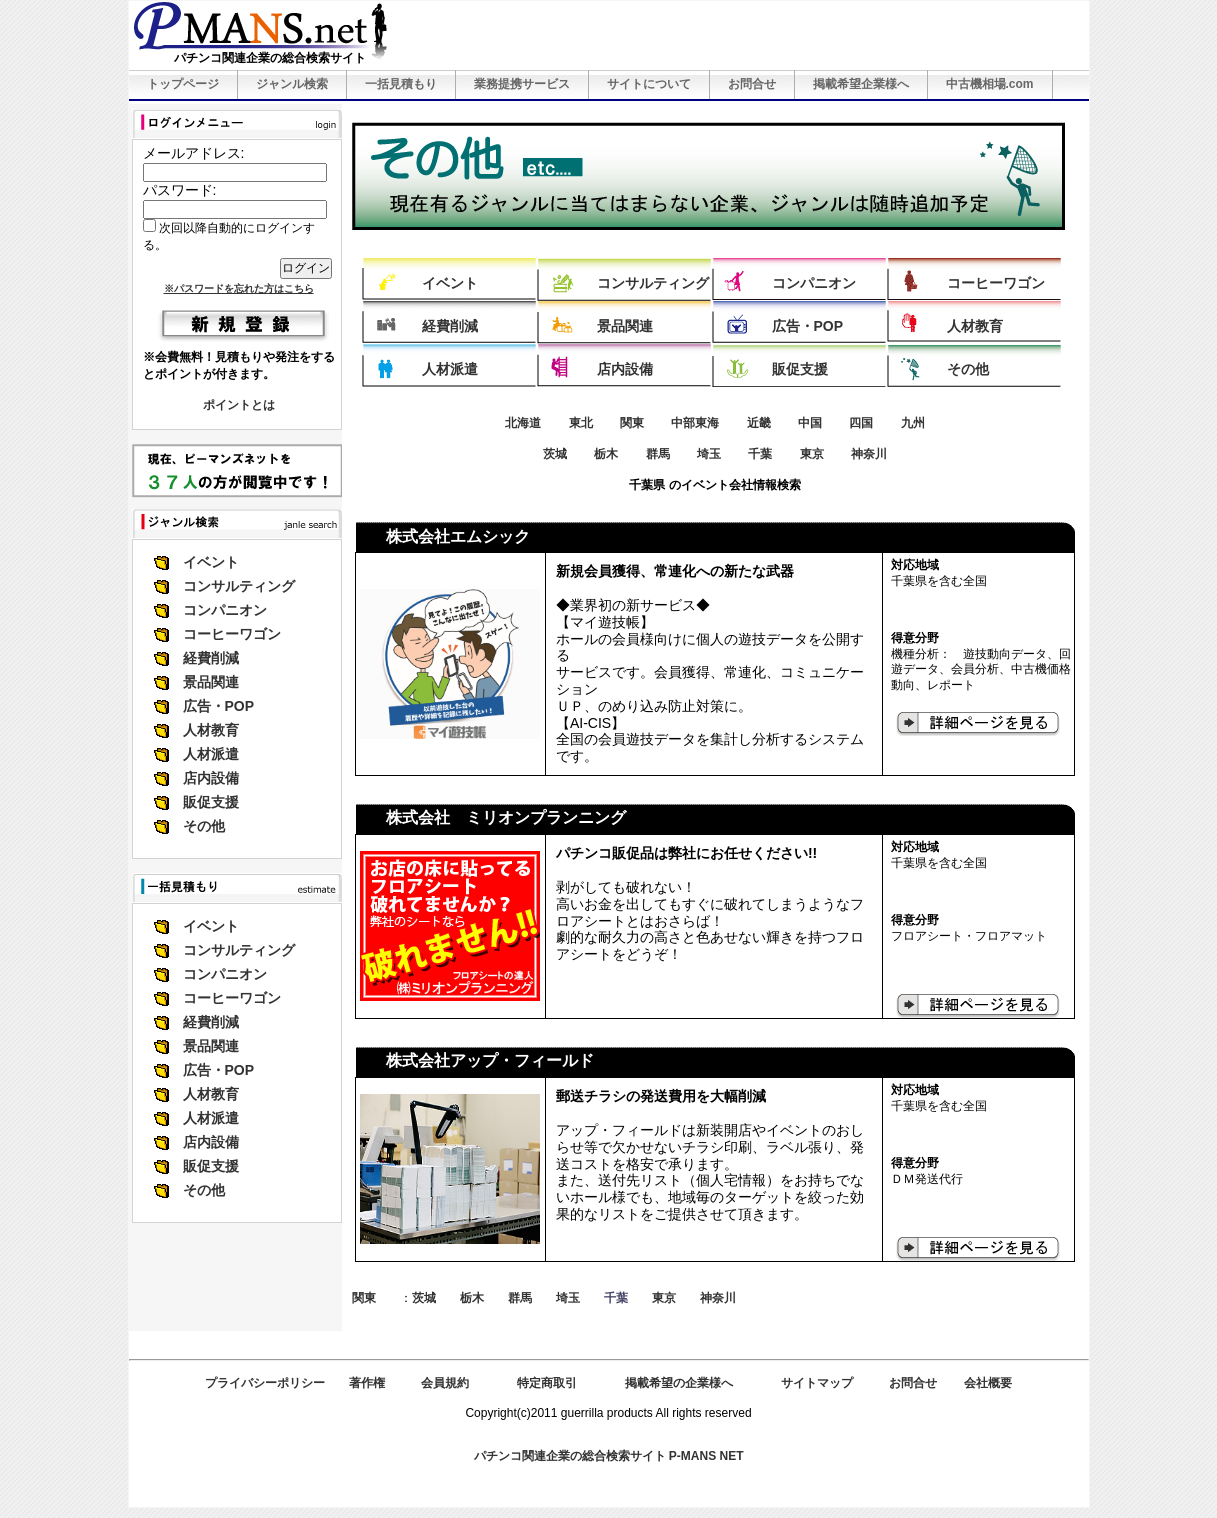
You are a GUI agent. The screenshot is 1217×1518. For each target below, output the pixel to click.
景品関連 (211, 682)
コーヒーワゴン (232, 634)
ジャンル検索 (292, 84)
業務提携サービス (522, 84)
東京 (812, 454)
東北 (581, 423)
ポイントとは (239, 405)
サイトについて (649, 84)
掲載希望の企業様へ (679, 1383)
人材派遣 (211, 754)
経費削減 (211, 658)
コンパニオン (225, 610)
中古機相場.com (990, 84)
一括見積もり (401, 84)
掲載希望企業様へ (861, 84)
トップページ (183, 84)
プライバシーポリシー (265, 1383)
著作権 (367, 1383)
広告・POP (219, 706)
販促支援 (211, 802)
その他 (204, 826)
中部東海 (695, 423)
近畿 (759, 423)
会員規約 (445, 1383)
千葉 (760, 454)
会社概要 (988, 1383)
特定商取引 (547, 1383)
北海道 (523, 423)
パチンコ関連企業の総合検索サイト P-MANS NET (609, 1456)
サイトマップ (817, 1383)
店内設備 (211, 778)
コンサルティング (239, 586)
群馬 (658, 454)
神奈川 (869, 454)
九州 (913, 423)
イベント (211, 562)
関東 (632, 423)
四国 (861, 423)
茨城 (555, 454)
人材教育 (211, 730)
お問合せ (752, 84)
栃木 (606, 454)
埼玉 (709, 454)
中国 (810, 423)
